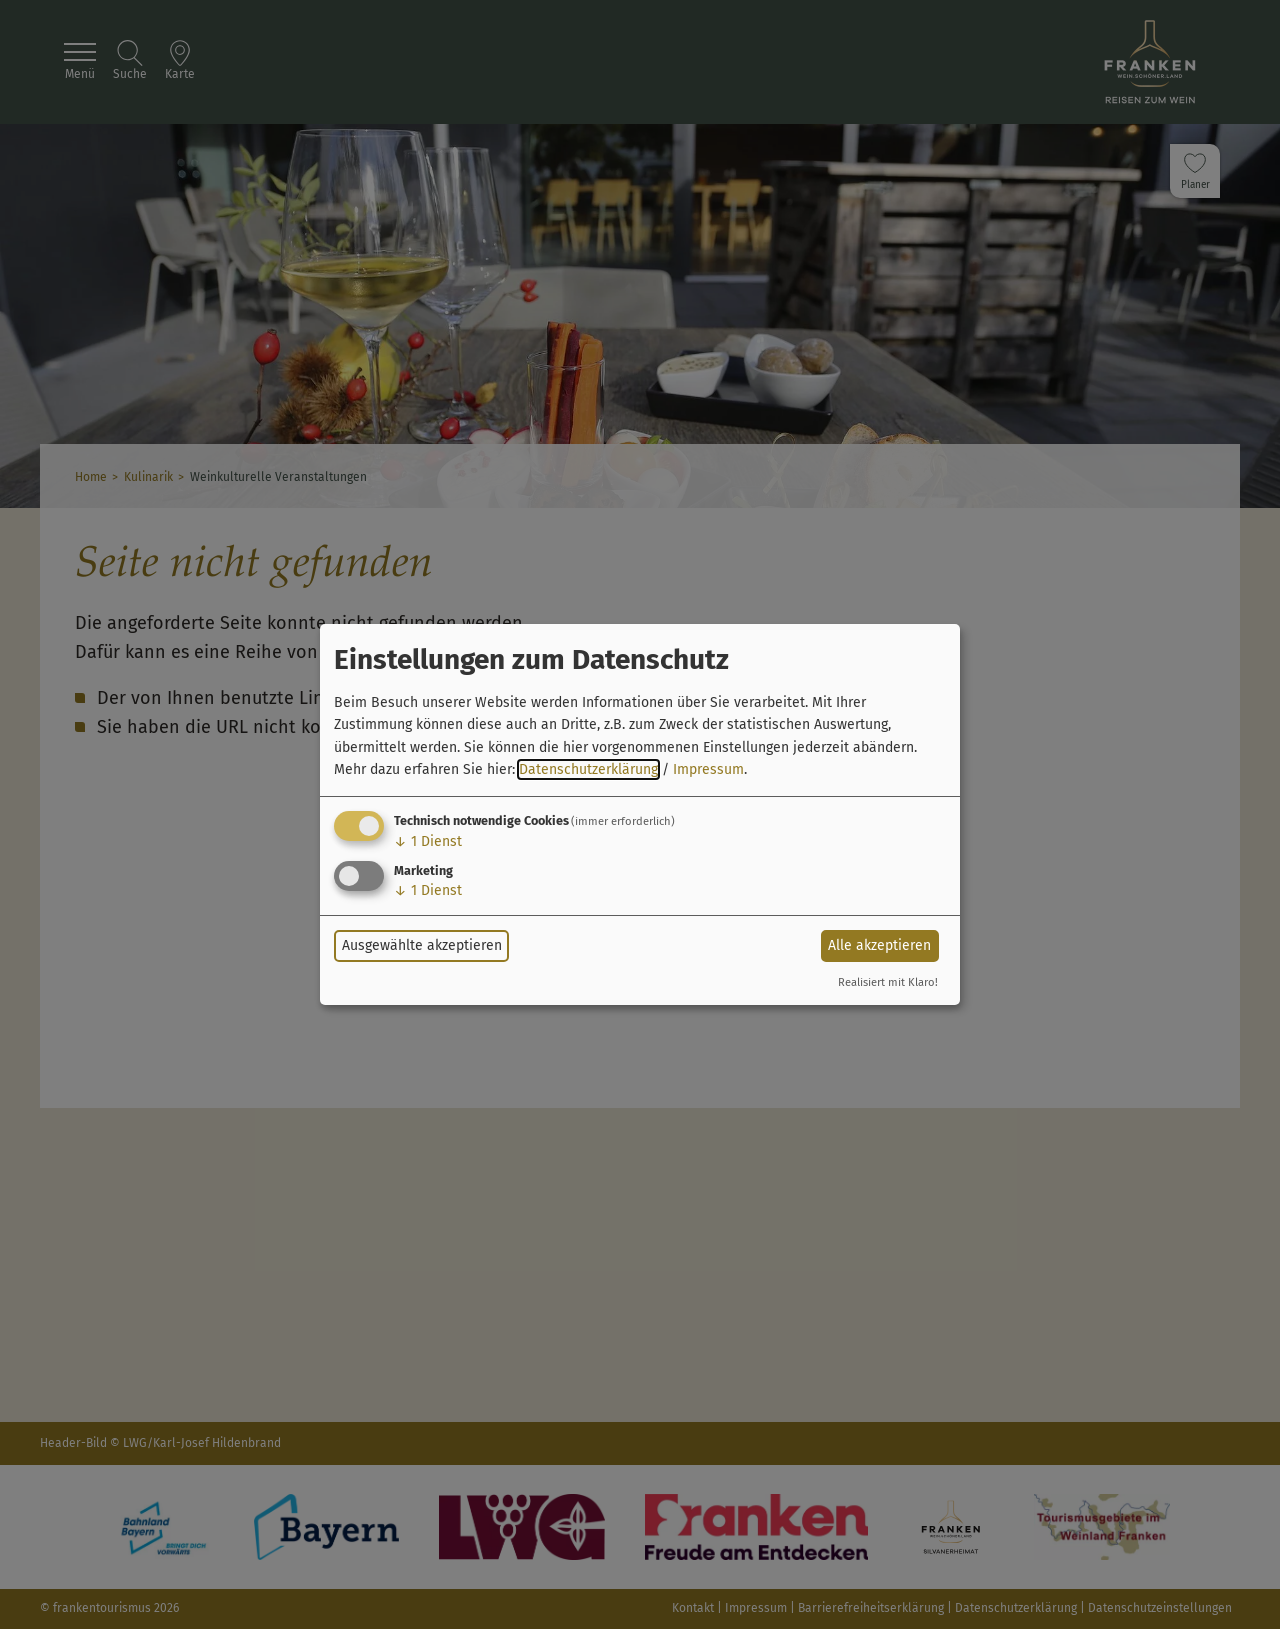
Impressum (708, 769)
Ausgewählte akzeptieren (422, 945)
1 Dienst (428, 841)
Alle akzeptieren (879, 945)
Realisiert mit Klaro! (888, 982)
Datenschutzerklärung (588, 769)
